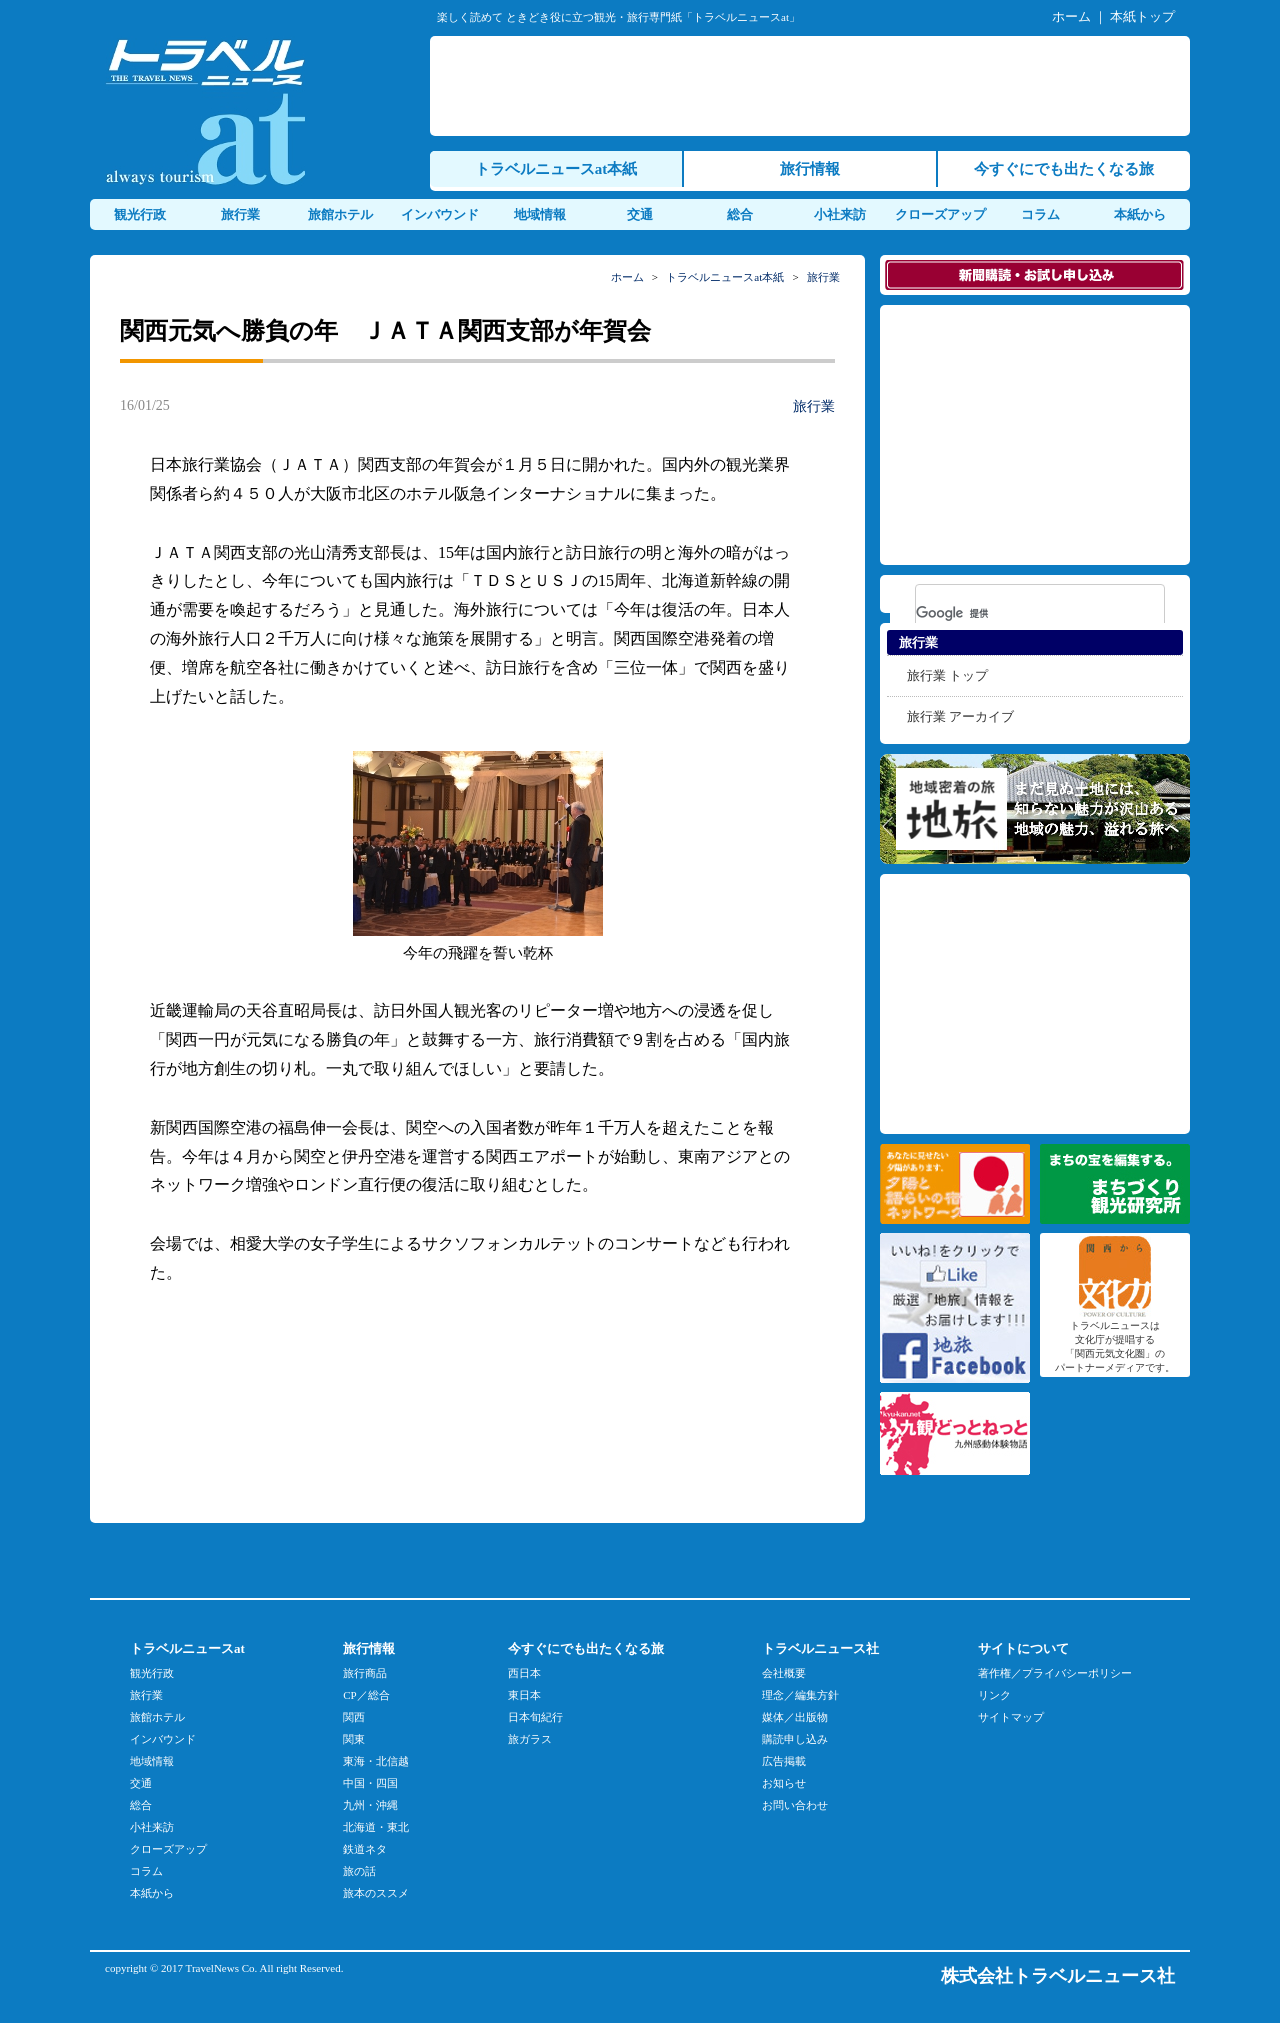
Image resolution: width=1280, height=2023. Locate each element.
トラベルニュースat (187, 1648)
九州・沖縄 (370, 1805)
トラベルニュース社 (820, 1648)
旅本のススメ (376, 1893)
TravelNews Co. (222, 1968)
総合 (740, 214)
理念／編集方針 (800, 1695)
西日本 (524, 1673)
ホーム (1071, 16)
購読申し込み (795, 1739)
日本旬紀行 (535, 1717)
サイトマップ (1011, 1717)
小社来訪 (840, 214)
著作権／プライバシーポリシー (1055, 1673)
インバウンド (440, 214)
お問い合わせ (795, 1805)
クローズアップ (940, 214)
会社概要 (784, 1673)
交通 (640, 214)
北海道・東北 (376, 1827)
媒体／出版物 (795, 1717)
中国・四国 (370, 1783)
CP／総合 (366, 1695)
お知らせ (784, 1783)
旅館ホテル (340, 214)
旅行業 (240, 214)
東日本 (524, 1695)
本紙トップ (1142, 16)
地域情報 (540, 214)
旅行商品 (365, 1673)
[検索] (1014, 613)
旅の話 (359, 1871)
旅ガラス (530, 1739)
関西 (354, 1717)
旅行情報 (810, 169)
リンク (994, 1695)
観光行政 (140, 214)
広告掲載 (784, 1761)
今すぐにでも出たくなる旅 (1064, 169)
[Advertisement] (814, 86)
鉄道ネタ (365, 1849)
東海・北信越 (376, 1761)
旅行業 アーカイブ (960, 716)
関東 (354, 1739)
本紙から (1140, 214)
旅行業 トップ (947, 675)
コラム (1040, 214)
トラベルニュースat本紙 (556, 169)
